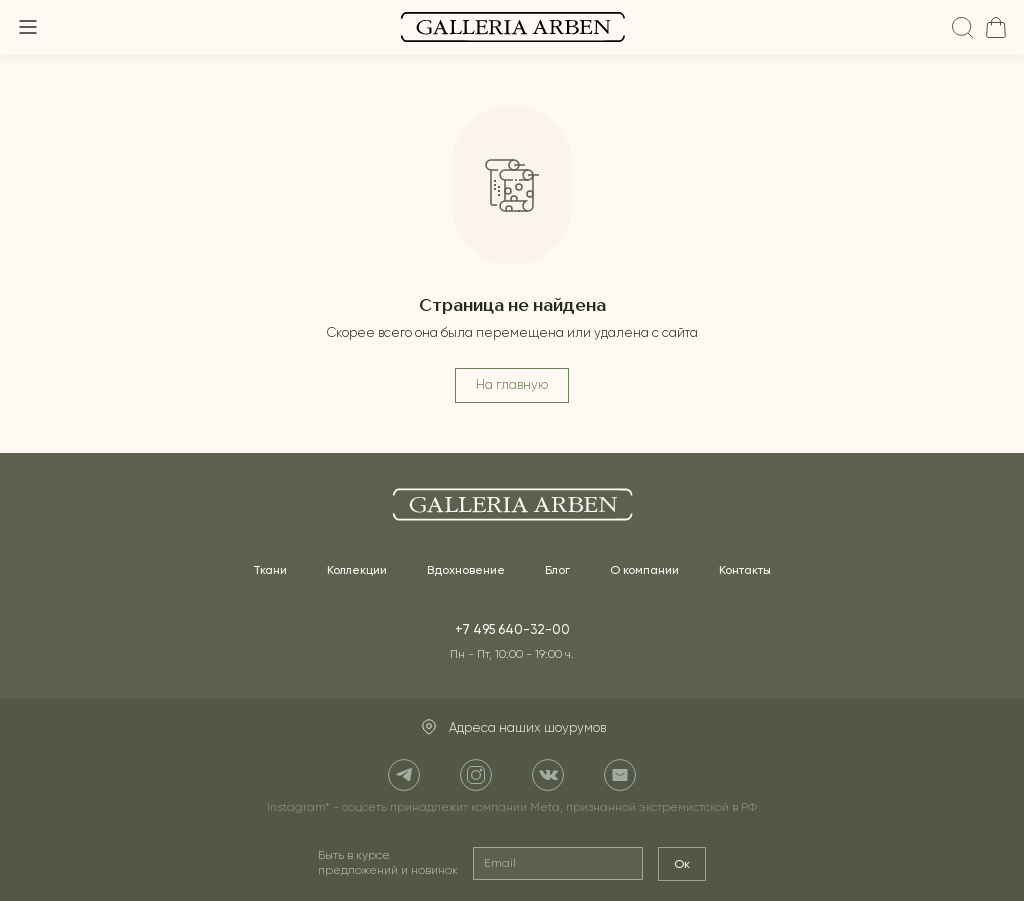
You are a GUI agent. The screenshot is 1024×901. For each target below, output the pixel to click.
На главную (512, 385)
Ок (682, 864)
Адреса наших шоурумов (512, 728)
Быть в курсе (388, 863)
